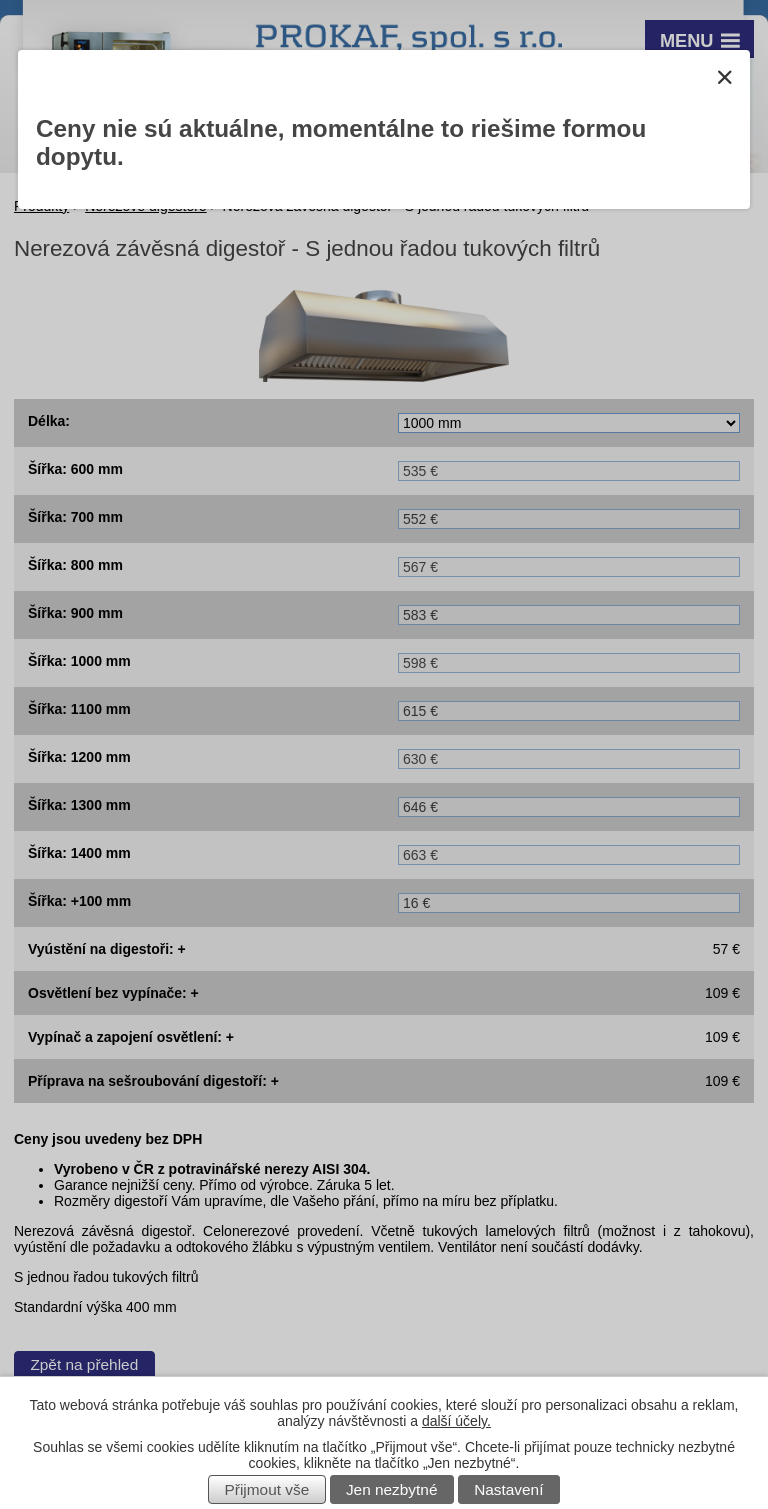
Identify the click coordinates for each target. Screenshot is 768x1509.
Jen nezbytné (392, 1489)
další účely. (456, 1421)
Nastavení (508, 1489)
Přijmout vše (267, 1489)
